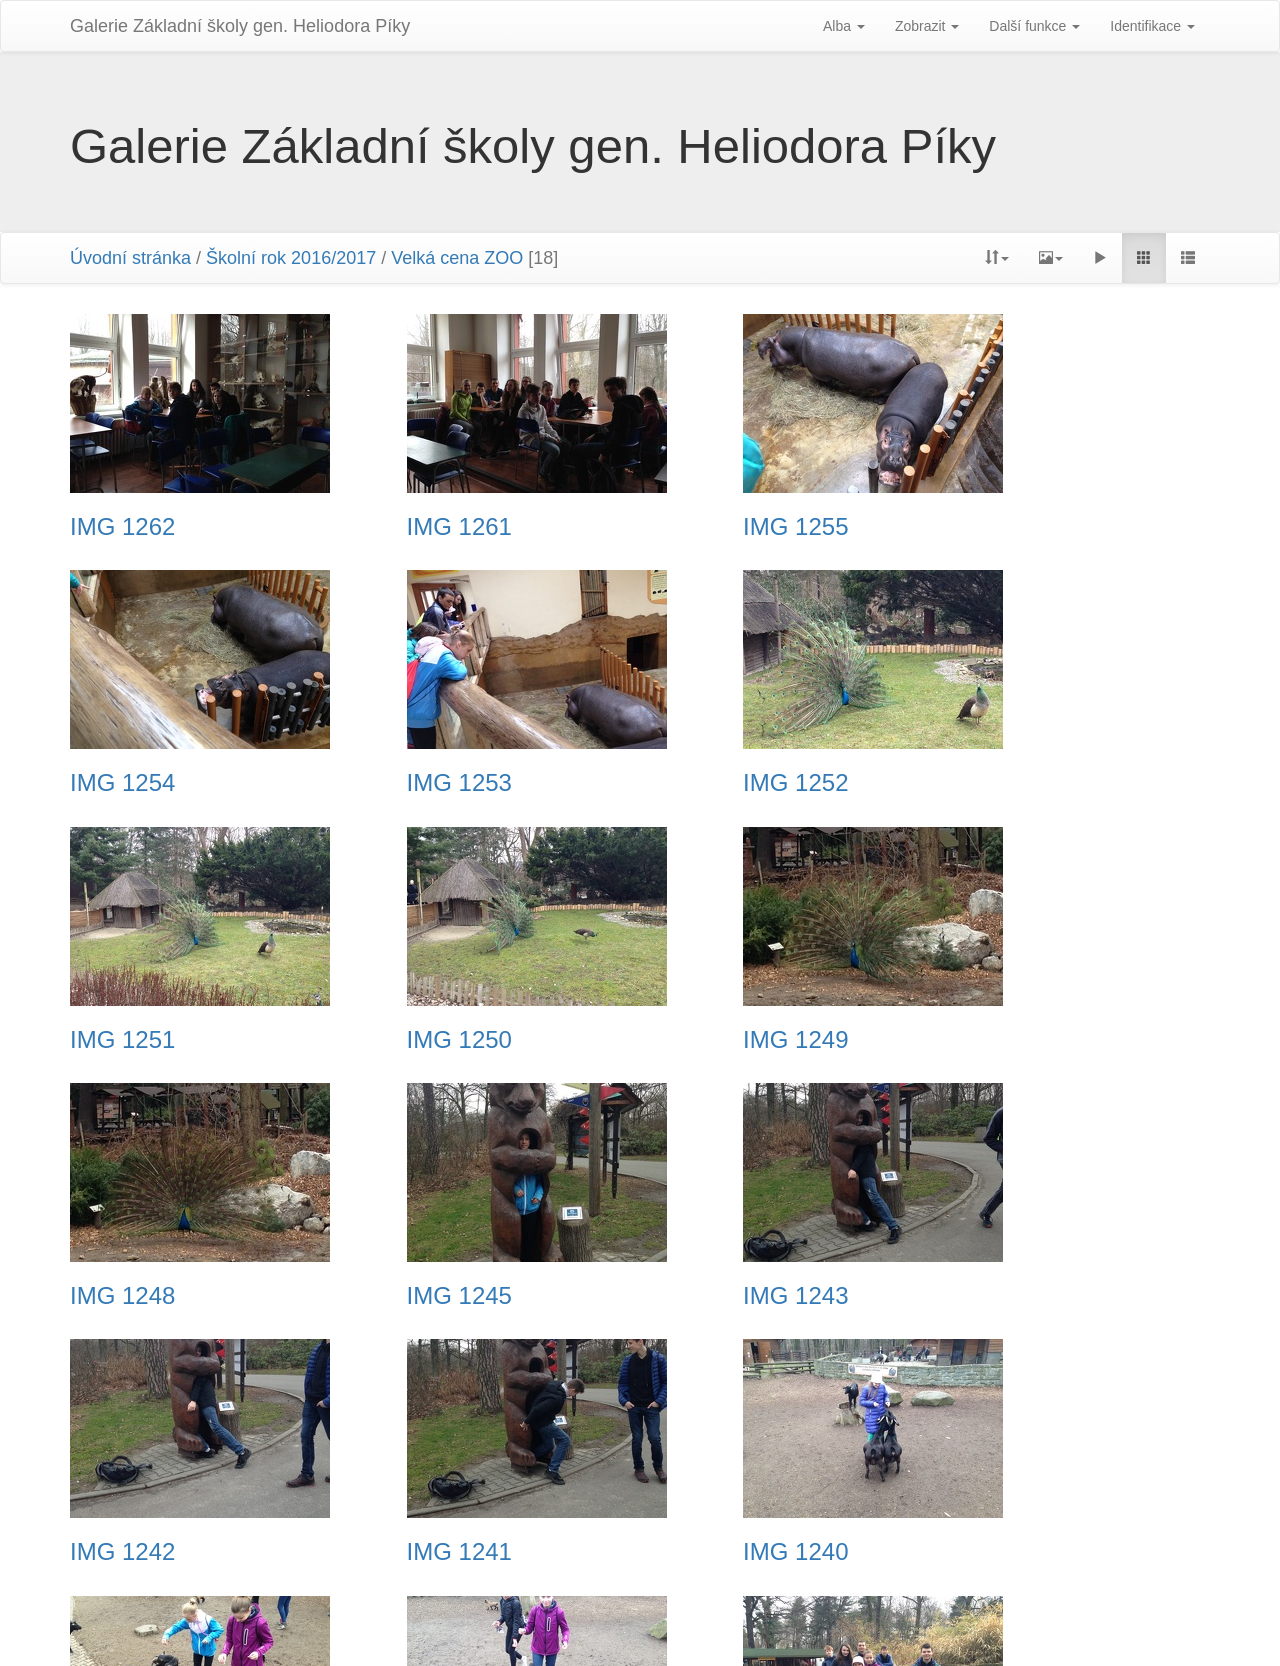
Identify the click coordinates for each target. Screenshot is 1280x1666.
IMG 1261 (415, 527)
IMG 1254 (1000, 527)
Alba (844, 26)
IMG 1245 (707, 1040)
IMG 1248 (415, 1040)
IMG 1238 (122, 1552)
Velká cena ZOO (457, 258)
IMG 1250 (1000, 783)
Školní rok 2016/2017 (291, 258)
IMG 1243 (1000, 1040)
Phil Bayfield (845, 1626)
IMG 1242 (122, 1296)
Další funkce (1034, 26)
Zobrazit (927, 26)
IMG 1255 (707, 527)
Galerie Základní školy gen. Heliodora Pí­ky (240, 26)
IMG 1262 (122, 527)
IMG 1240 (707, 1296)
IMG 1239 (1000, 1296)
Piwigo (601, 1626)
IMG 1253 (122, 783)
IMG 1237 (415, 1552)
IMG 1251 (707, 783)
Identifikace (1152, 26)
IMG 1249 (122, 1040)
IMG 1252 (415, 783)
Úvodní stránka (130, 258)
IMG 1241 (415, 1296)
